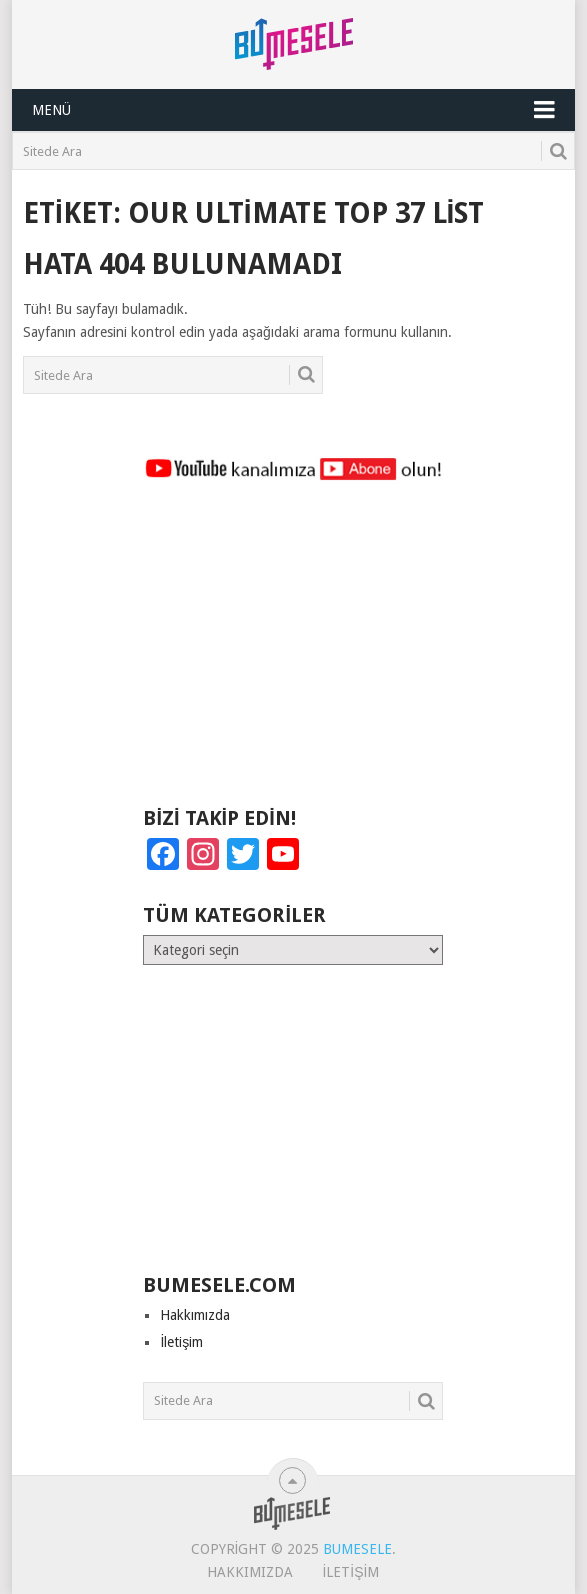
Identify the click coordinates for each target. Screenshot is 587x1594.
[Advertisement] (293, 653)
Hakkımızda (195, 1315)
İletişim (181, 1342)
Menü (51, 110)
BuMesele (357, 1549)
